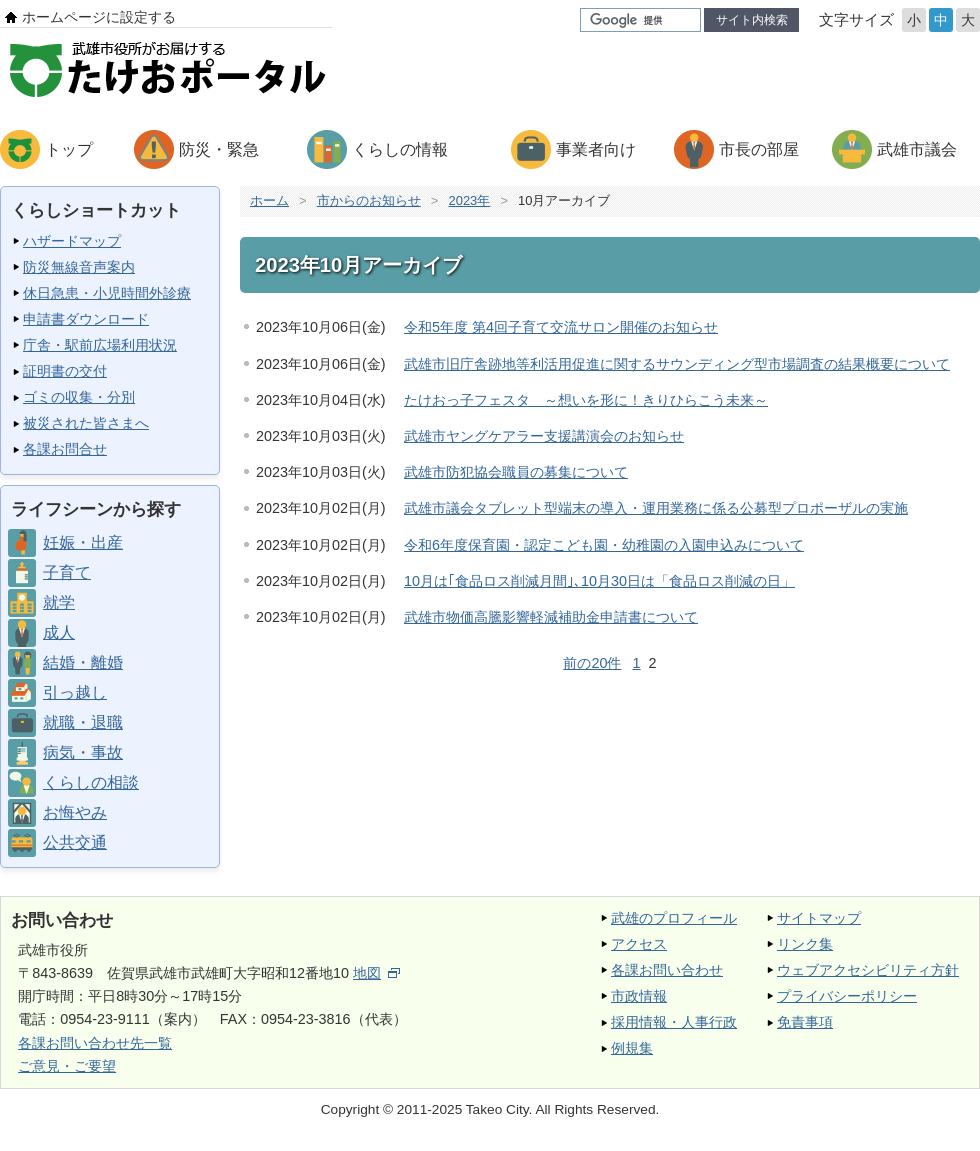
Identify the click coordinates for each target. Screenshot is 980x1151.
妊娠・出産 (83, 542)
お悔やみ (75, 812)
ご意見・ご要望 (67, 1066)
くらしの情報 (400, 149)
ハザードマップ (72, 241)
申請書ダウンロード (86, 319)
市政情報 (639, 996)
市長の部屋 (759, 149)
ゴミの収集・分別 (79, 397)
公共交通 (75, 842)
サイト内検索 (752, 20)
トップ (69, 149)
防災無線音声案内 (79, 267)
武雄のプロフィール (674, 918)
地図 (376, 973)
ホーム (269, 200)
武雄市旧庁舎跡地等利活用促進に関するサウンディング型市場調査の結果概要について (677, 364)
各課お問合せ (65, 449)
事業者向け (596, 149)
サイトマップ (819, 918)
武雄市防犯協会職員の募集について (516, 472)
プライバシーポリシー (847, 996)
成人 (59, 632)
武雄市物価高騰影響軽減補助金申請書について (551, 617)
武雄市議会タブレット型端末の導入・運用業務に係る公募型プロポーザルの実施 (656, 508)
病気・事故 (83, 752)
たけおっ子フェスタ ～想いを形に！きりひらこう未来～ (586, 400)
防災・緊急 (219, 149)
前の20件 (592, 663)
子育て (67, 572)
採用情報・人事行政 (674, 1022)
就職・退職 (83, 722)
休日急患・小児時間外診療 (107, 293)
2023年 (469, 200)
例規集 (632, 1048)
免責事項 (805, 1022)
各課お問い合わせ (667, 970)
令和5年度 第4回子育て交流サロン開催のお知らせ (561, 327)
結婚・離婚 (83, 662)
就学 (59, 602)
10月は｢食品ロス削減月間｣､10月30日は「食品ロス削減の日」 (599, 581)
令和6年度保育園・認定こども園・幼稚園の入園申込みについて (604, 545)
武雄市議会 (917, 149)
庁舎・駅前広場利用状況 (100, 345)
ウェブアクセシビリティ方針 (868, 970)
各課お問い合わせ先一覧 (95, 1043)
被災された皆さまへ (86, 423)
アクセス (639, 944)
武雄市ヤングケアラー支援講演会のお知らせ (544, 436)
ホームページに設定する (99, 17)
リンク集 (805, 944)
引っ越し (75, 692)
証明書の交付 (65, 371)
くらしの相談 (91, 782)
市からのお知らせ (369, 200)
